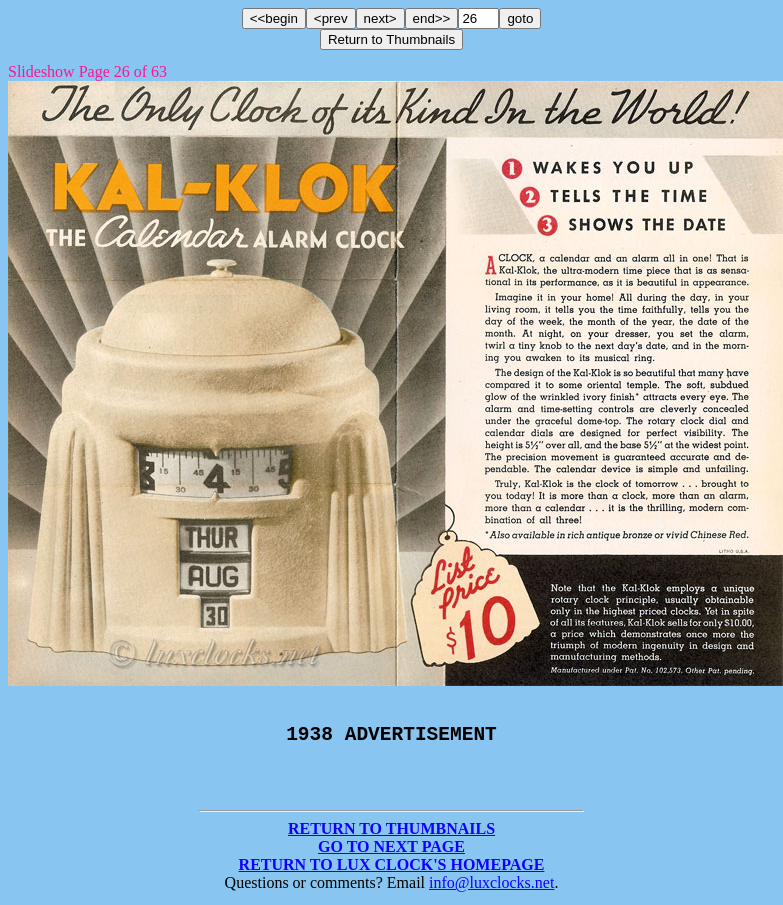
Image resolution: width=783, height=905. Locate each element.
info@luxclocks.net (491, 887)
